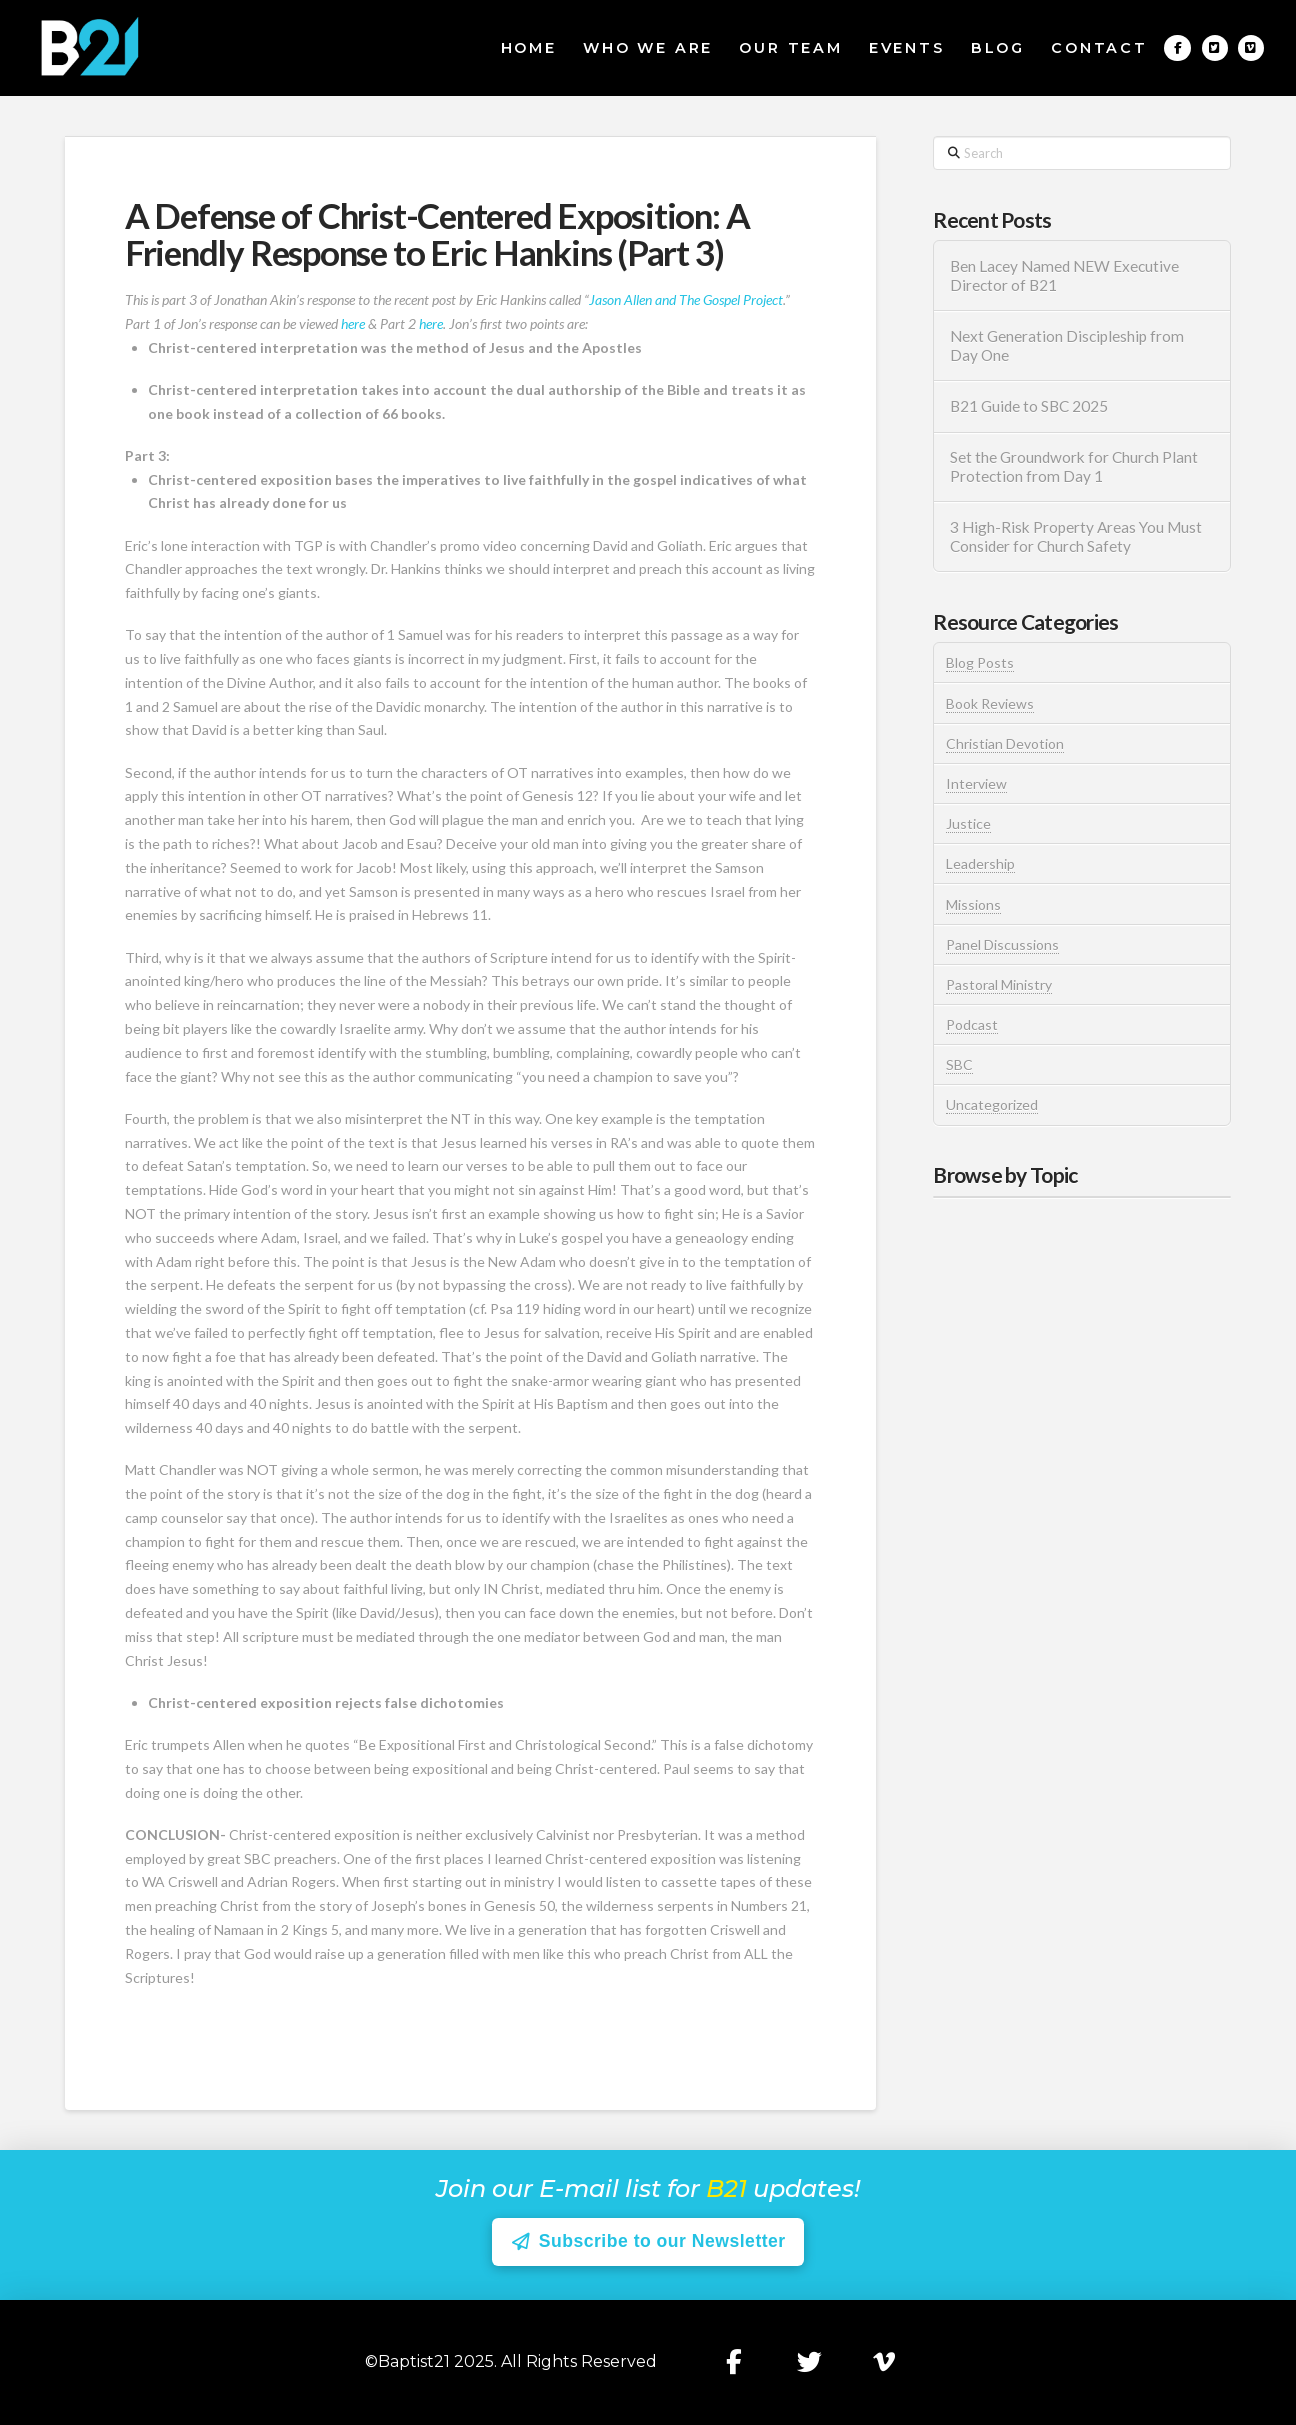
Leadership (980, 863)
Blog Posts (980, 662)
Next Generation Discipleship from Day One (1067, 345)
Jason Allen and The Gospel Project (686, 299)
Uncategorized (992, 1104)
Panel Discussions (1002, 944)
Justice (968, 823)
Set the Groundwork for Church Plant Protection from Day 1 (1074, 466)
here (353, 323)
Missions (973, 904)
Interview (976, 783)
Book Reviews (990, 703)
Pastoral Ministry (999, 984)
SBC (959, 1064)
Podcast (972, 1024)
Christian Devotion (1005, 743)
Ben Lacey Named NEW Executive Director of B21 (1064, 275)
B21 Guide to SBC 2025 (1029, 406)
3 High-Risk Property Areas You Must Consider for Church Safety (1076, 536)
